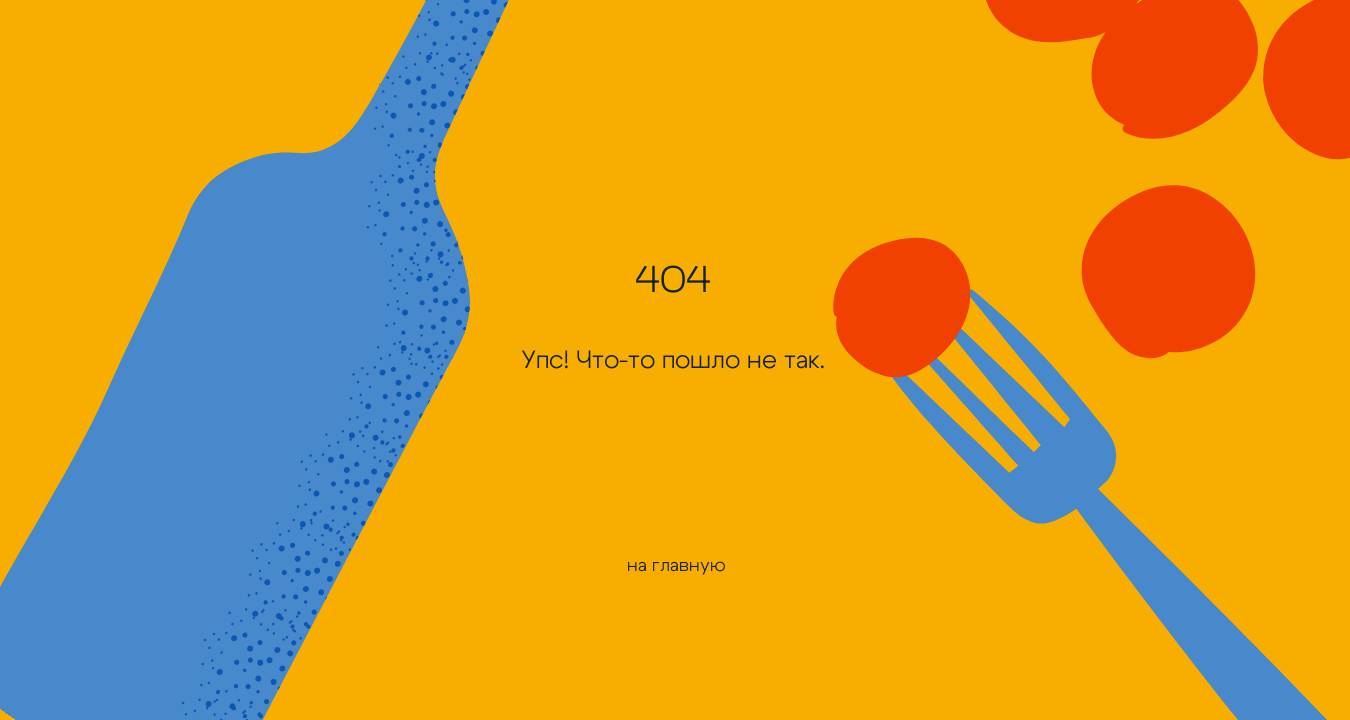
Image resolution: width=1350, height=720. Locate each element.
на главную (676, 566)
